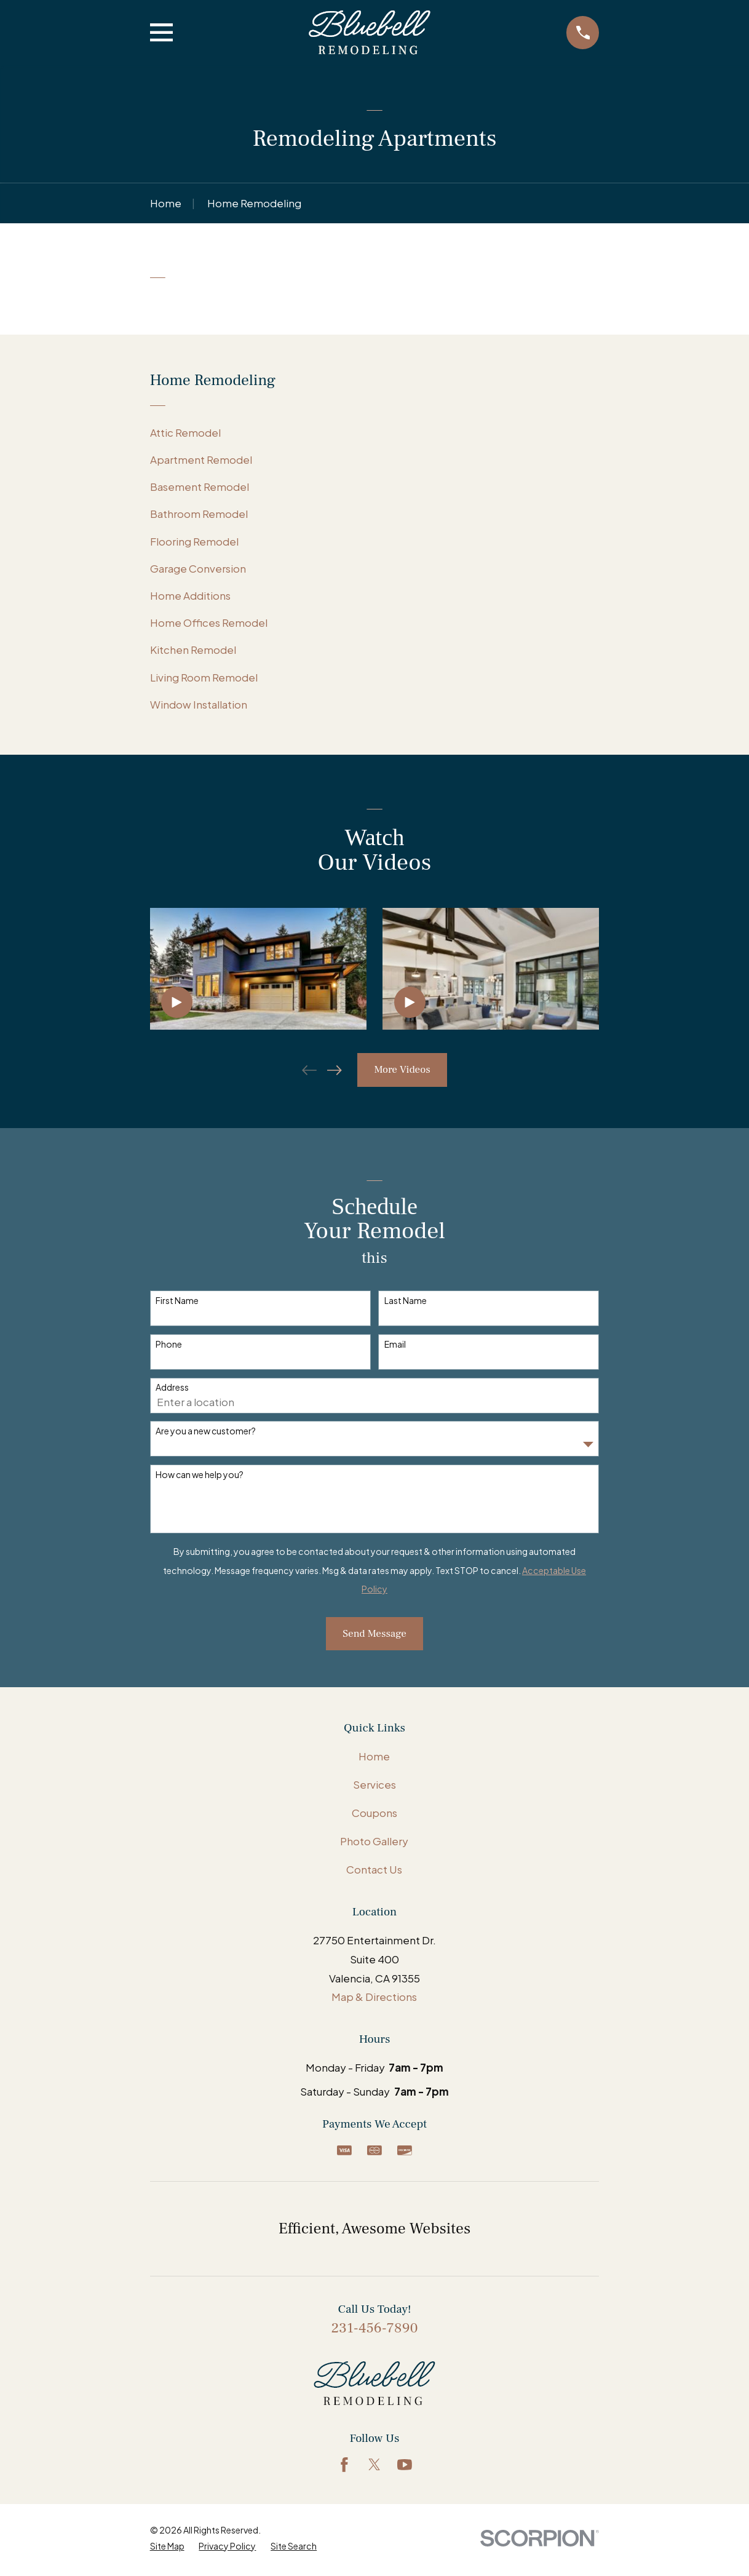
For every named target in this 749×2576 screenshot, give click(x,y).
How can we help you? (200, 1474)
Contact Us (374, 1869)
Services (374, 1784)
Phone (169, 1344)
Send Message (374, 1633)
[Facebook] (344, 2464)
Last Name (405, 1300)
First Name (177, 1300)
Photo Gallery (374, 1841)
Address (172, 1387)
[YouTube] (404, 2464)
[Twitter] (374, 2464)
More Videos (402, 1069)
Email (395, 1344)
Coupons (374, 1812)
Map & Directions (374, 1996)
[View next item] (334, 1070)
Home (374, 1756)
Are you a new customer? (206, 1431)
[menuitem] (375, 432)
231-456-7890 (374, 2328)
